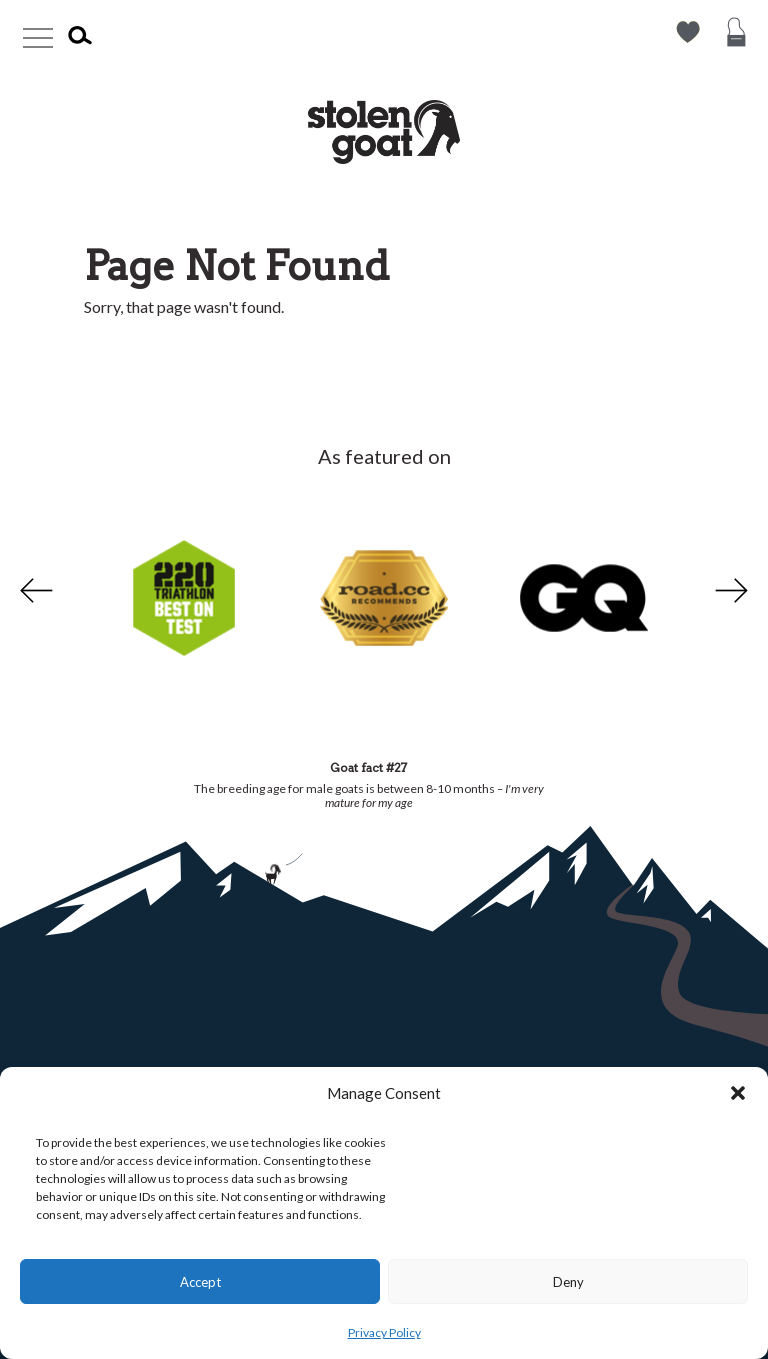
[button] (738, 1093)
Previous (34, 591)
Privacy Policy (384, 1332)
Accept (200, 1282)
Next (734, 591)
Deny (568, 1282)
